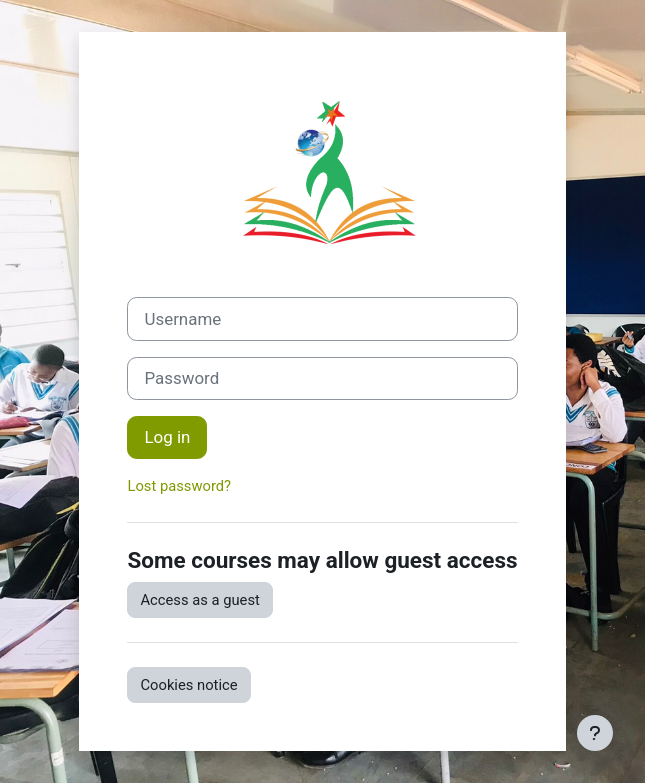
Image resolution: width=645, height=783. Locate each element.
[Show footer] (595, 733)
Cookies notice (188, 685)
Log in (167, 437)
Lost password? (179, 486)
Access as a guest (199, 600)
